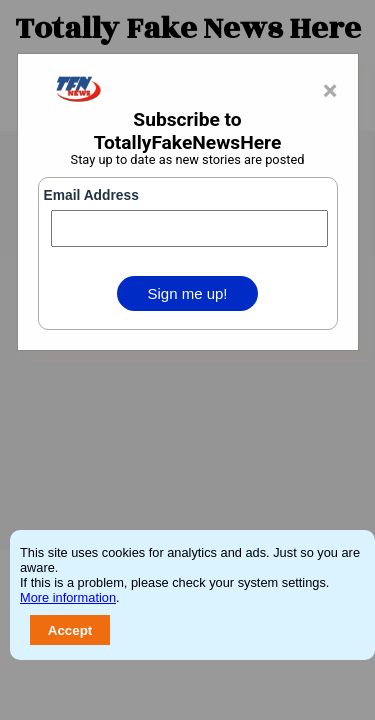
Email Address (91, 195)
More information (68, 597)
